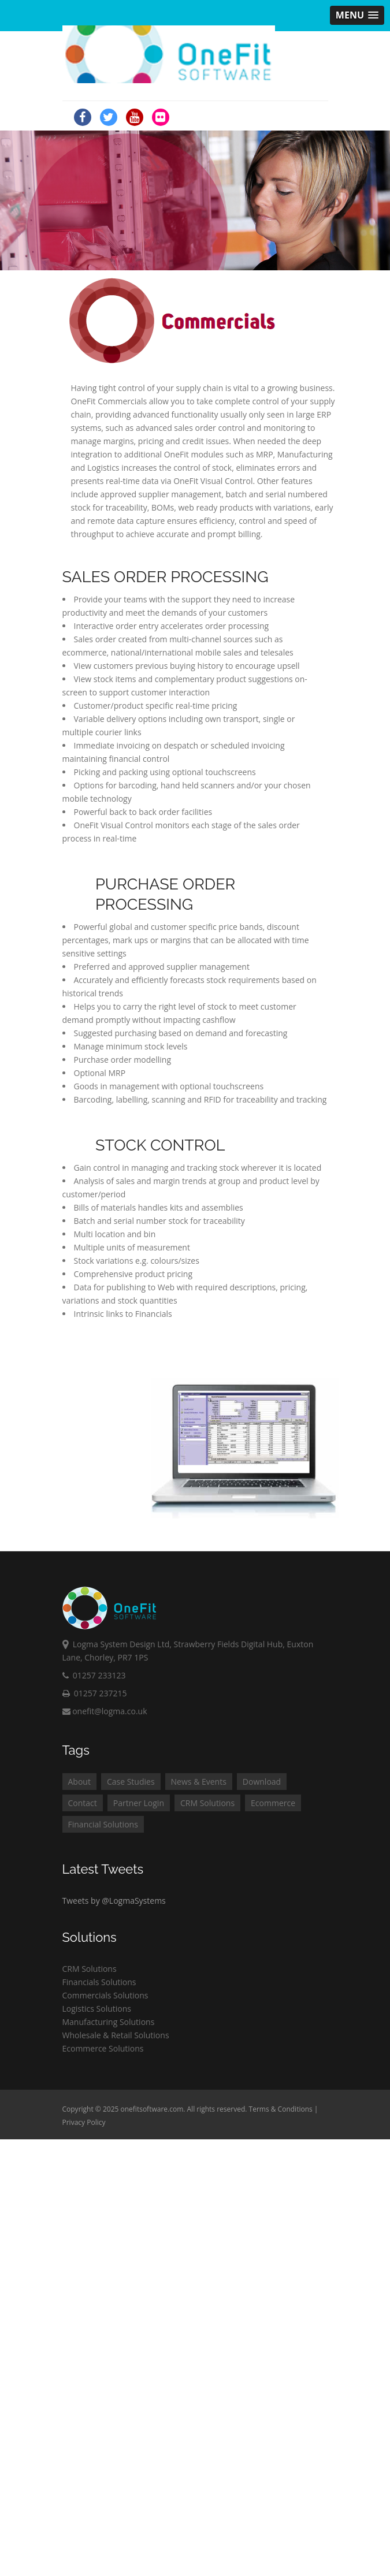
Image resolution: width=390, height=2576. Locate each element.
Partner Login (138, 1802)
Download (262, 1781)
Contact (82, 1802)
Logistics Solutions (97, 2008)
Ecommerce (273, 1802)
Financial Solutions (103, 1824)
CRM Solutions (207, 1802)
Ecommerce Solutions (103, 2048)
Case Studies (131, 1781)
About (79, 1781)
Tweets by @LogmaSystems (114, 1900)
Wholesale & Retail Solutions (115, 2035)
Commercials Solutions (105, 1995)
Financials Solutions (99, 1981)
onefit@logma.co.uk (104, 1711)
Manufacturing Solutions (108, 2021)
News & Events (198, 1781)
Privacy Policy (84, 2122)
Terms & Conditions (281, 2109)
